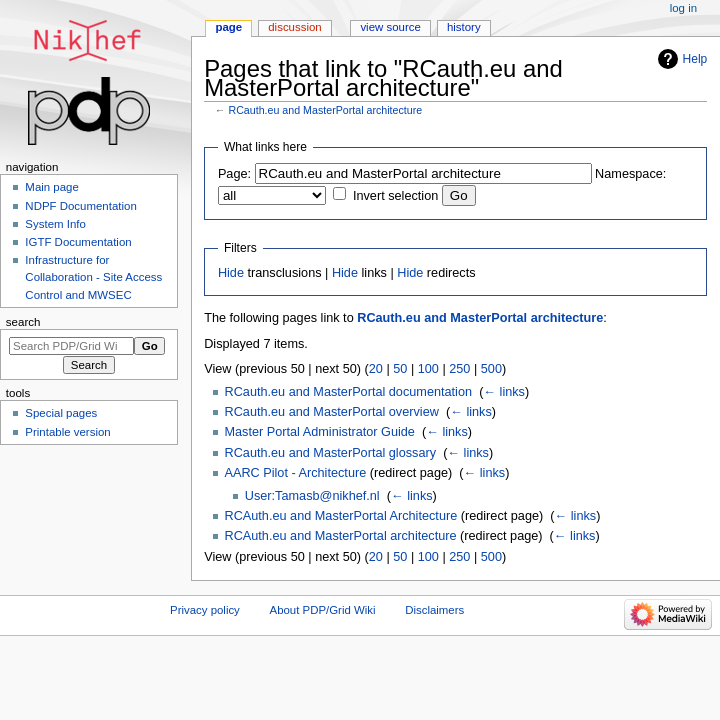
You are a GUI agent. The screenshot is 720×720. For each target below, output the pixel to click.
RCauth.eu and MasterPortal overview (332, 412)
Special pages (61, 413)
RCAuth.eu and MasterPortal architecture (341, 536)
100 (428, 369)
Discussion (294, 27)
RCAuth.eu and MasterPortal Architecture (341, 516)
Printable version (67, 432)
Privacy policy (205, 610)
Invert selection (395, 196)
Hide (231, 273)
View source (390, 27)
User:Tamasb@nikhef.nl (312, 496)
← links (504, 392)
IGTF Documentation (78, 242)
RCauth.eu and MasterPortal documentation (349, 392)
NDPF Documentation (80, 206)
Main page (52, 187)
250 (459, 369)
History (464, 27)
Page (228, 27)
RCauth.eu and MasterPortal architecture (325, 110)
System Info (55, 224)
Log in (683, 8)
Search (23, 322)
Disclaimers (434, 610)
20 (376, 369)
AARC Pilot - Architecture (296, 473)
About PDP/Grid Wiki (323, 610)
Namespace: (630, 174)
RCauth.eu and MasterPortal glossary (331, 453)
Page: (234, 174)
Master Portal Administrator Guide (320, 432)
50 (400, 369)
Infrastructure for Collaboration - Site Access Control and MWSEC (93, 277)
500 (491, 369)
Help (695, 59)
